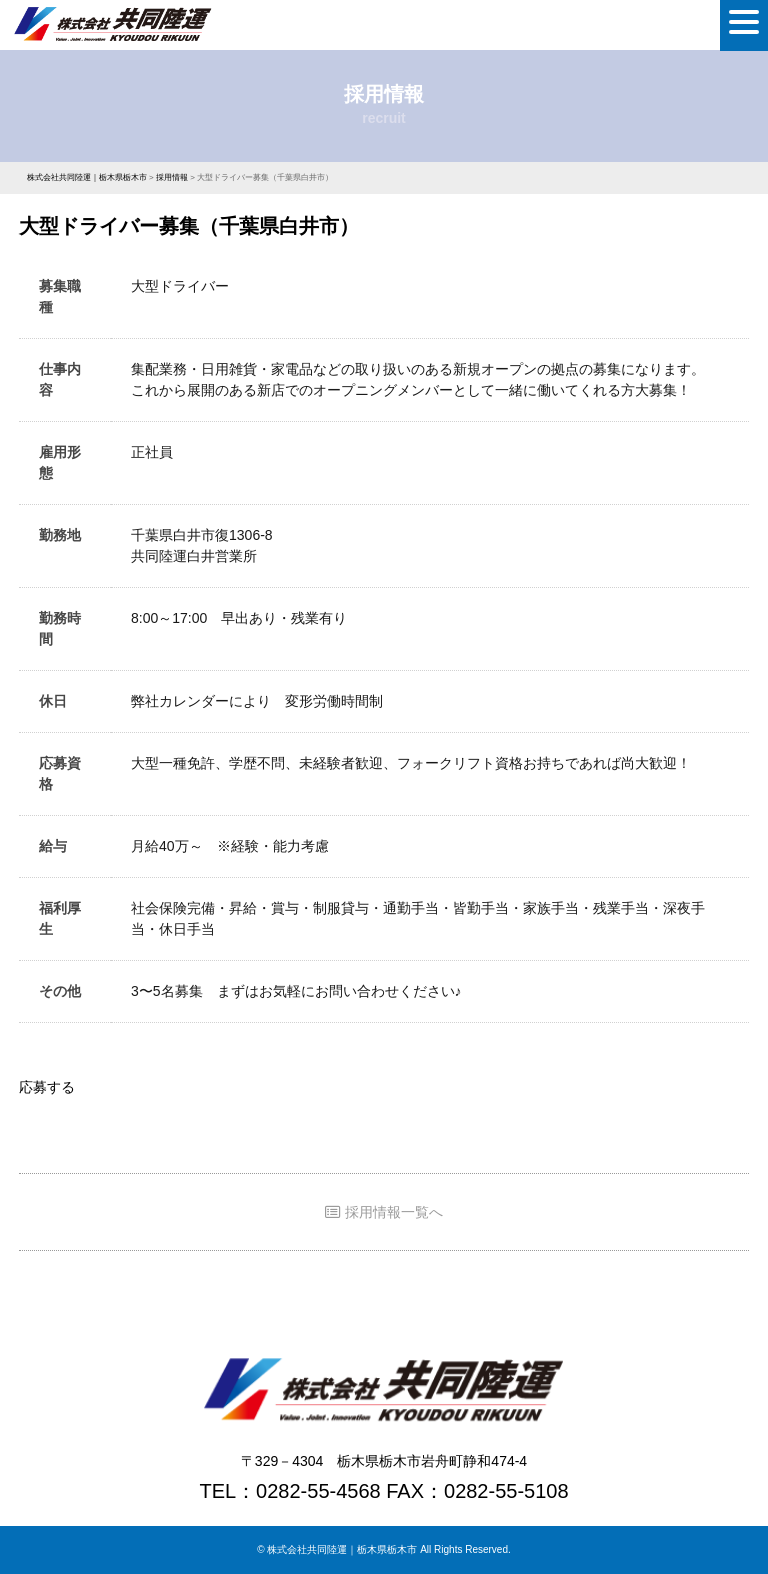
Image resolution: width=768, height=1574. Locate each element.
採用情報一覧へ (384, 1212)
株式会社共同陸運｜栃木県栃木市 (342, 1549)
